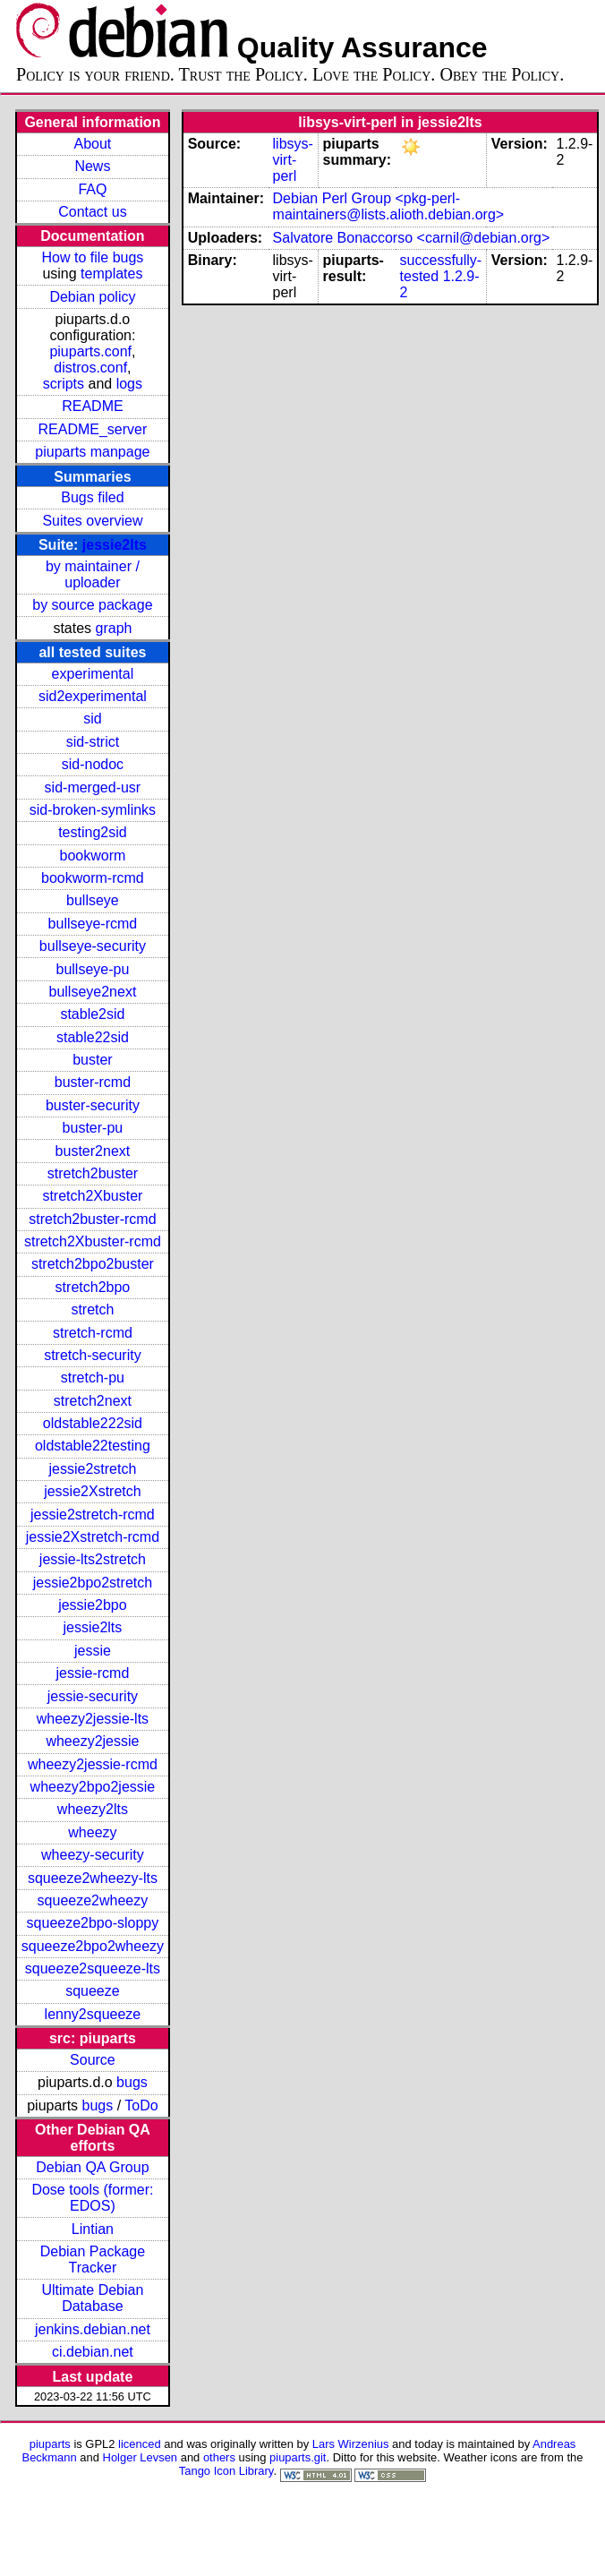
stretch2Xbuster (92, 1195)
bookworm (93, 855)
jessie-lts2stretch (92, 1559)
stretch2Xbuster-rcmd (92, 1241)
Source (92, 2059)
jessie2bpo (92, 1605)
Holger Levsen (140, 2457)
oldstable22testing (92, 1445)
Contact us (92, 211)
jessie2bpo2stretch (92, 1582)
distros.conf (90, 367)
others (219, 2457)
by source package (92, 604)
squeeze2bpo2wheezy (92, 1946)
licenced (139, 2444)
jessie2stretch (93, 1468)
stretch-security (92, 1355)
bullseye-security (92, 946)
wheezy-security (92, 1854)
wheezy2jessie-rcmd (93, 1764)
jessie (92, 1650)
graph (114, 628)
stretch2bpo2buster (92, 1263)
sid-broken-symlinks (93, 809)
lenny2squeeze (93, 2014)
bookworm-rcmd (92, 878)
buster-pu (93, 1127)
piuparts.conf (90, 351)
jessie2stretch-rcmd (92, 1514)
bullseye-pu (93, 969)
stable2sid (92, 1014)
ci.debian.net (92, 2351)
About (93, 143)
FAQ (92, 189)
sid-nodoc (93, 764)
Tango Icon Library (226, 2471)
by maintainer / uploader (93, 574)
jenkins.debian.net (92, 2329)
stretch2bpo (93, 1287)
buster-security (93, 1105)
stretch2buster (92, 1173)
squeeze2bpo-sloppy (93, 1922)
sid (92, 718)
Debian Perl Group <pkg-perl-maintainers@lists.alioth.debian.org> (389, 206)
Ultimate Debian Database (93, 2298)
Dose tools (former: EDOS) (92, 2197)
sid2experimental (92, 696)
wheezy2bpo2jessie (93, 1786)
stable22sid (92, 1037)
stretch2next (93, 1400)
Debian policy (92, 296)
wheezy (92, 1832)
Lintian (93, 2229)
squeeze (92, 1990)
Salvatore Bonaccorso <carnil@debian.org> (411, 237)
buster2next (93, 1151)
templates (111, 273)
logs (129, 383)
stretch (92, 1309)
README (92, 406)
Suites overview (92, 520)
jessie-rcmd (93, 1673)
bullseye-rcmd (93, 923)
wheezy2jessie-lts (93, 1718)
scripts (63, 383)
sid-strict (93, 741)
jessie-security (92, 1696)
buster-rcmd (93, 1082)
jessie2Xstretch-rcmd (92, 1537)
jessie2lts (114, 544)
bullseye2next (92, 991)
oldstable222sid (92, 1423)
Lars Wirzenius (350, 2444)
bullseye (92, 900)
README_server (93, 429)
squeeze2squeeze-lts (92, 1968)
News (92, 166)
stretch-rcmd (92, 1332)
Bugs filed (92, 497)
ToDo (141, 2105)
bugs (132, 2082)
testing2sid (92, 832)
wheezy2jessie (92, 1741)
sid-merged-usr (93, 787)
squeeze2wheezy (93, 1900)
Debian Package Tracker (92, 2259)
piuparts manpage (92, 451)
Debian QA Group (92, 2167)
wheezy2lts (92, 1809)
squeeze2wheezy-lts (93, 1878)
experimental (93, 673)
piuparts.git (297, 2457)
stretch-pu (92, 1377)
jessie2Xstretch (92, 1491)
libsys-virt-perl (293, 160)
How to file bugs (92, 257)
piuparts (50, 2444)
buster (92, 1059)
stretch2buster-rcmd (92, 1219)
